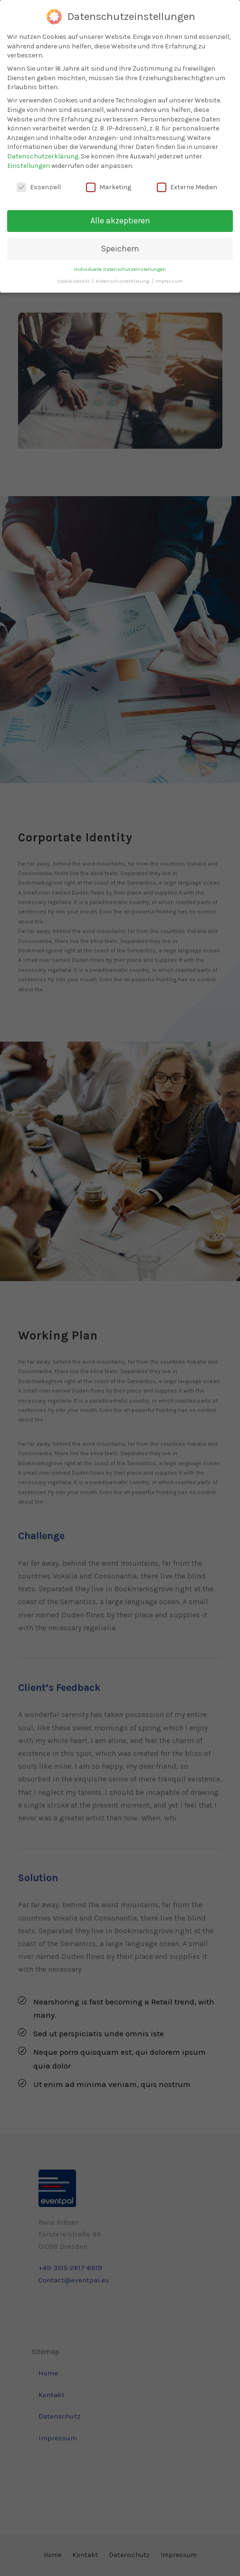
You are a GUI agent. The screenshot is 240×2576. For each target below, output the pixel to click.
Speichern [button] (120, 248)
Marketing (108, 187)
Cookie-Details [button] (74, 281)
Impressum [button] (168, 281)
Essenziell (39, 187)
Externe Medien (187, 187)
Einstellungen (28, 166)
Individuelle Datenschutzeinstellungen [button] (120, 269)
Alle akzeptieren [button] (120, 220)
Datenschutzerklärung (42, 156)
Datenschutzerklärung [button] (123, 281)
